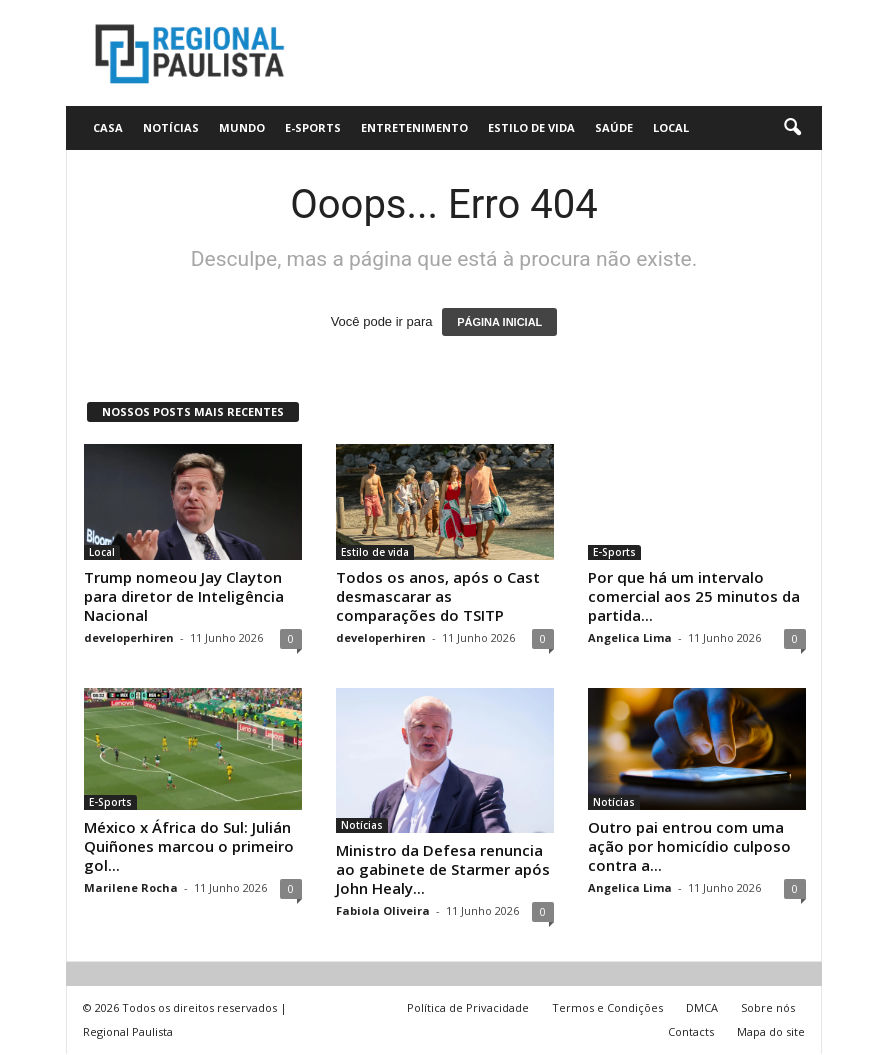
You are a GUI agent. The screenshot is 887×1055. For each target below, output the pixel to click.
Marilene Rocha (131, 888)
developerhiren (129, 637)
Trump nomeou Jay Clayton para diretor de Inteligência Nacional (184, 596)
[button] (792, 128)
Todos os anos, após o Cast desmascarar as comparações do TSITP (438, 596)
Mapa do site (771, 1032)
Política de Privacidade (468, 1008)
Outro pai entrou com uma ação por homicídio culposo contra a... (689, 847)
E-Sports (313, 127)
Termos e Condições (607, 1008)
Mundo (242, 127)
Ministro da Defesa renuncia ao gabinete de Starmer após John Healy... (443, 870)
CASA (108, 127)
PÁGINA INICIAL (499, 322)
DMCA (702, 1008)
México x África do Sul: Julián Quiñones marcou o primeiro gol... (189, 847)
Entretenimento (414, 127)
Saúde (614, 127)
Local (671, 127)
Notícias (171, 127)
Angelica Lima (630, 637)
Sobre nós (768, 1008)
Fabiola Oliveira (383, 911)
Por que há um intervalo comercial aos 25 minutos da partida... (694, 596)
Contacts (691, 1032)
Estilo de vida (531, 127)
